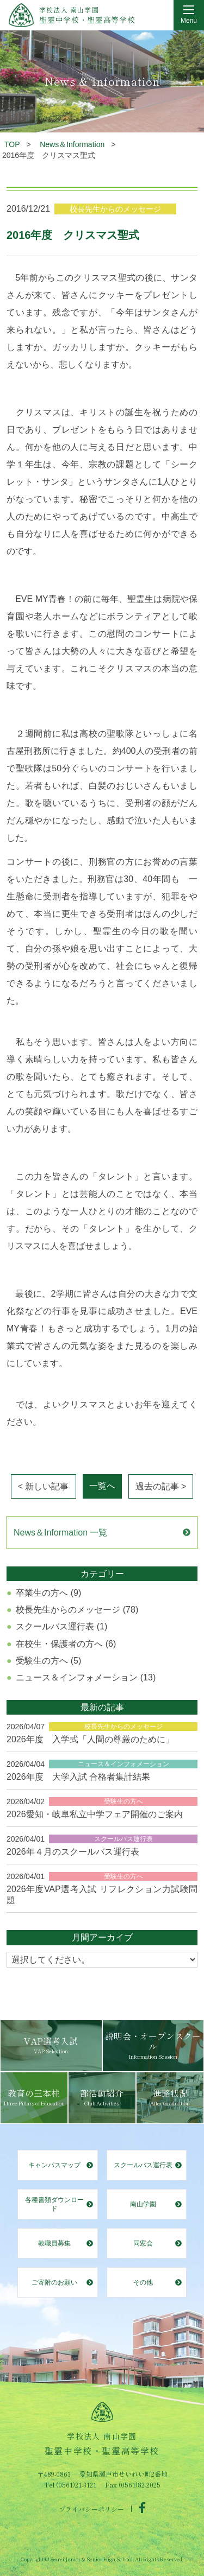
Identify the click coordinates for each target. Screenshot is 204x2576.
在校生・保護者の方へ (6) (66, 1643)
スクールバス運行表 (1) (61, 1626)
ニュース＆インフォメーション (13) (86, 1677)
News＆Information (72, 144)
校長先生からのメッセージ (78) (77, 1609)
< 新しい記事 (43, 1486)
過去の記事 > (161, 1486)
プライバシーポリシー (91, 2508)
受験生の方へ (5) (48, 1660)
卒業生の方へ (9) (48, 1592)
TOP (12, 144)
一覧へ (102, 1485)
